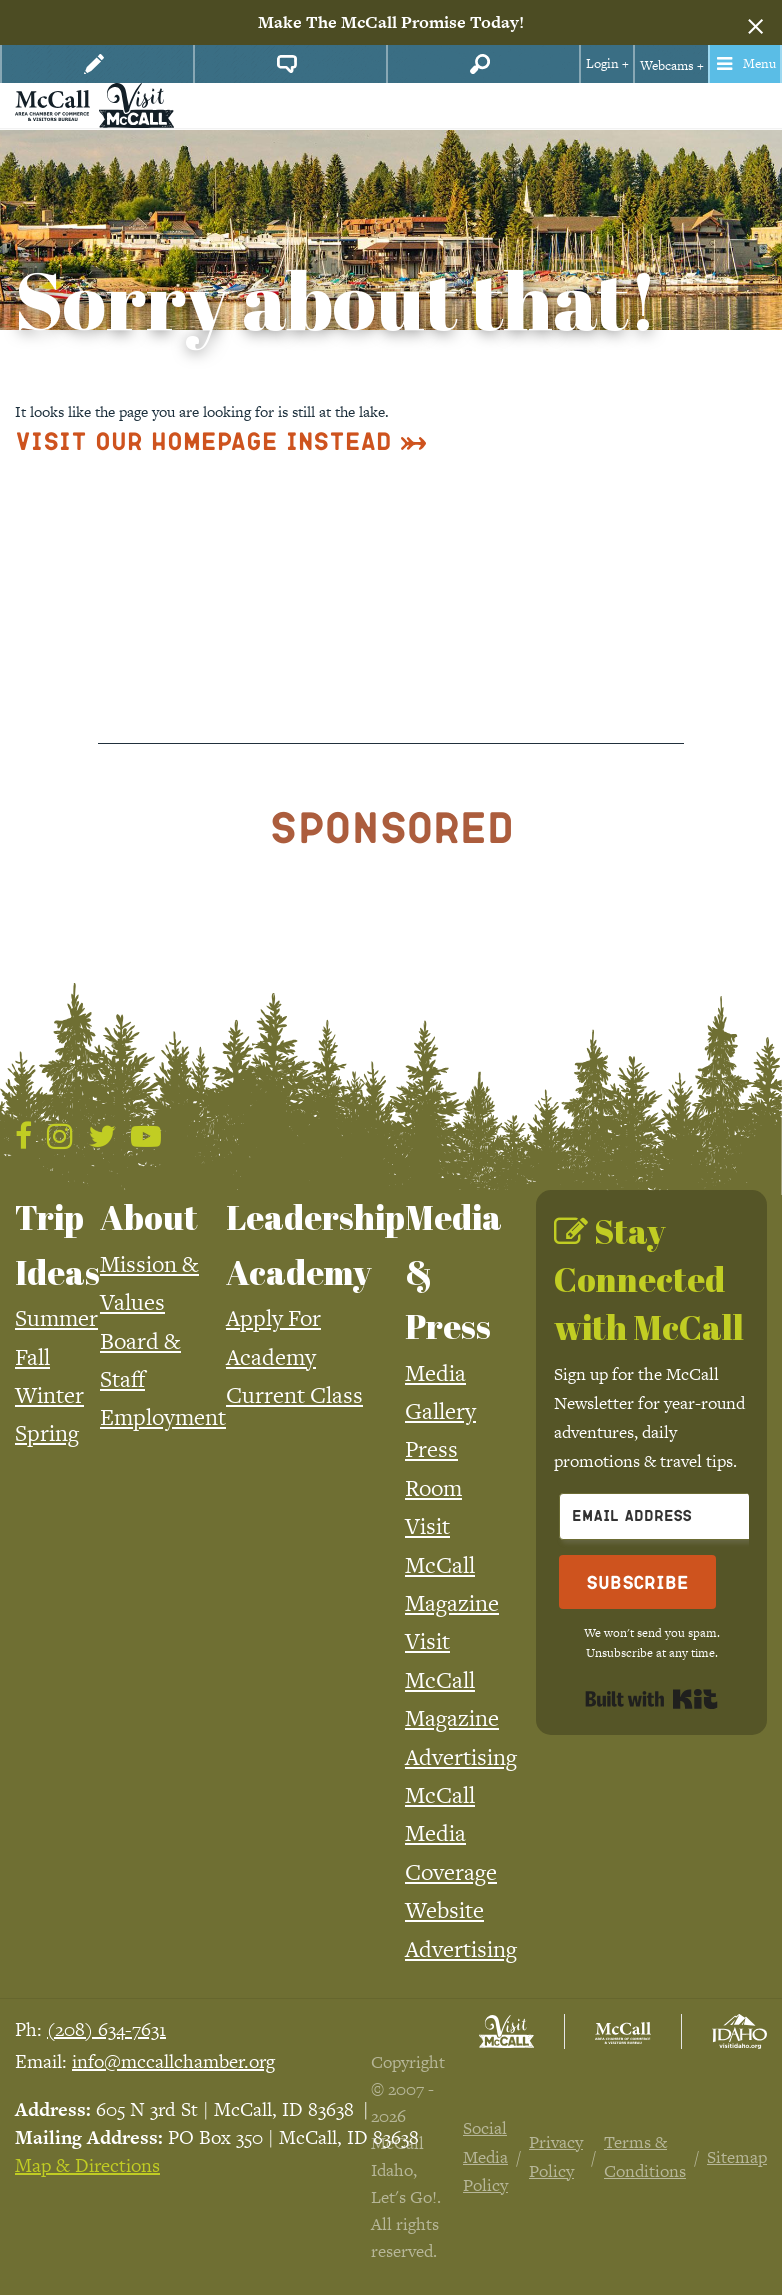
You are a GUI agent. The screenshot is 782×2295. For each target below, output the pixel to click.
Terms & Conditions (645, 2156)
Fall (32, 1357)
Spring (47, 1433)
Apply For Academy (273, 1337)
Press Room (433, 1468)
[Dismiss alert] (755, 23)
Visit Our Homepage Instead (203, 440)
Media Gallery (440, 1392)
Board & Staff (140, 1360)
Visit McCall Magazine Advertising (461, 1698)
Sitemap (737, 2157)
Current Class (294, 1395)
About (149, 1217)
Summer (56, 1318)
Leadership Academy (315, 1244)
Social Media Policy (485, 2157)
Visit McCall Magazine (452, 1564)
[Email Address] (669, 1516)
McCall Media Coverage (451, 1833)
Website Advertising (461, 1929)
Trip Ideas (57, 1244)
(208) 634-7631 (106, 2029)
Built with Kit (651, 1699)
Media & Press (453, 1271)
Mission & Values (149, 1283)
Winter (49, 1395)
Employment (163, 1417)
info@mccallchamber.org (173, 2061)
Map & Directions (87, 2165)
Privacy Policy (556, 2156)
